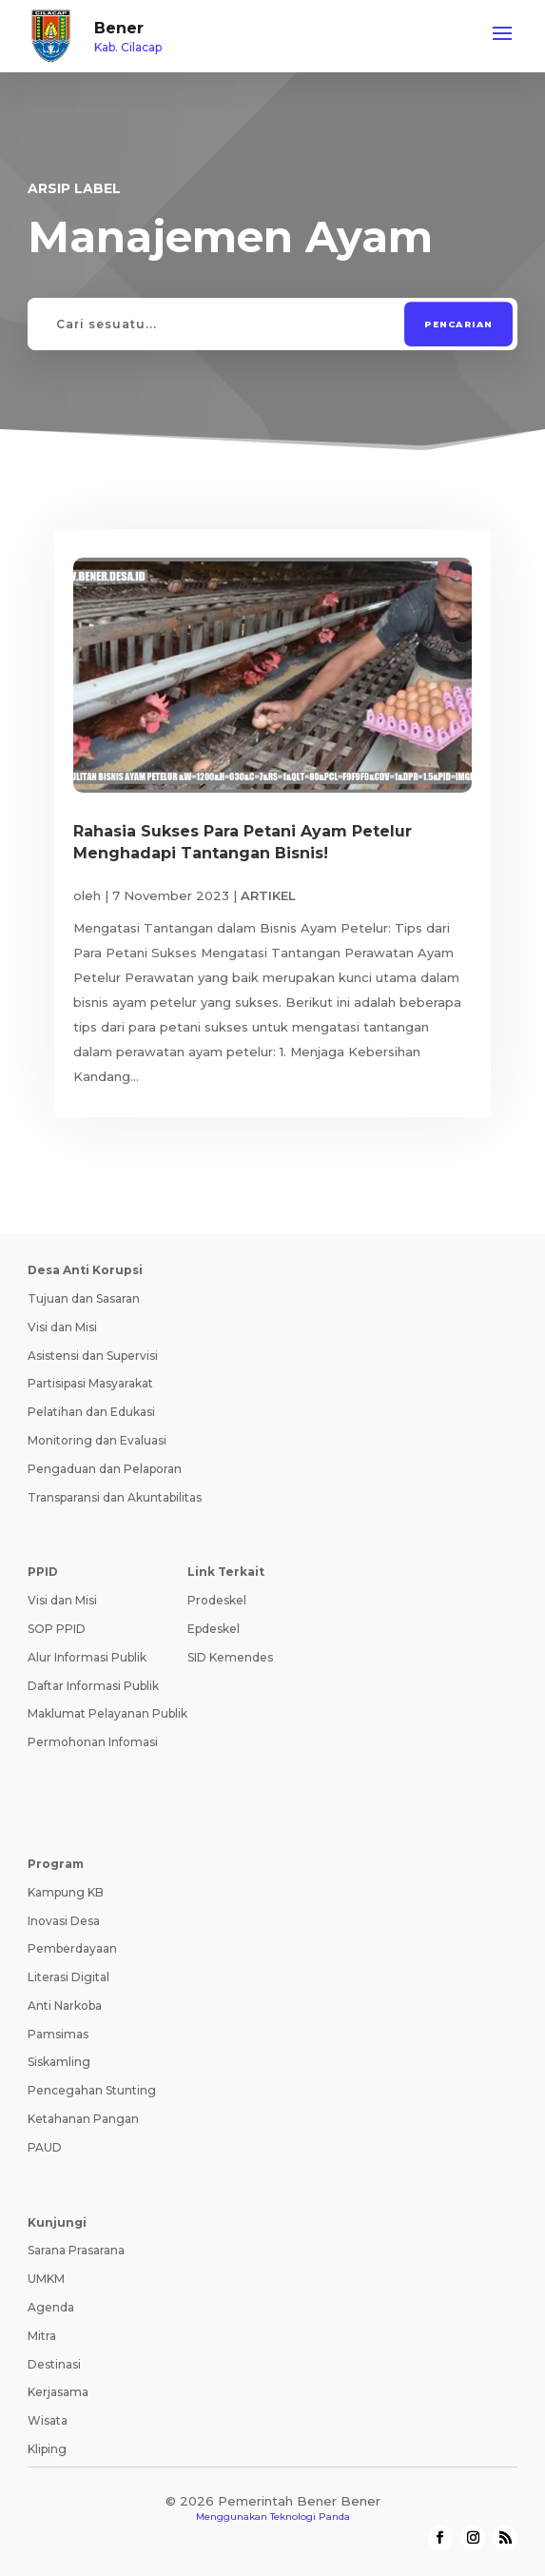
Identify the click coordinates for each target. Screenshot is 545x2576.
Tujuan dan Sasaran (84, 1298)
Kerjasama (58, 2392)
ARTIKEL (268, 895)
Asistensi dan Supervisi (93, 1355)
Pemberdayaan (72, 1948)
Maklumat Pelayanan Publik (107, 1713)
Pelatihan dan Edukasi (91, 1412)
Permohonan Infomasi (93, 1742)
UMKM (46, 2278)
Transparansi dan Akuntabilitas (115, 1497)
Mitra (42, 2336)
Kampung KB (66, 1892)
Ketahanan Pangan (83, 2119)
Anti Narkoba (65, 2005)
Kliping (47, 2449)
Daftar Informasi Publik (93, 1686)
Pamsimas (58, 2034)
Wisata (48, 2420)
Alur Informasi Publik (87, 1657)
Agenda (51, 2307)
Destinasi (54, 2364)
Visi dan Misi (62, 1327)
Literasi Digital (68, 1977)
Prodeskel (216, 1600)
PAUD (45, 2147)
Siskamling (59, 2062)
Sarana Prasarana (76, 2250)
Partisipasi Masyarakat (90, 1383)
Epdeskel (213, 1629)
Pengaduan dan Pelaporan (105, 1469)
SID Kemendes (230, 1657)
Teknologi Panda (310, 2516)
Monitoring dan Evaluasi (97, 1440)
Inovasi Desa (64, 1921)
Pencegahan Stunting (92, 2090)
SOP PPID (57, 1629)
